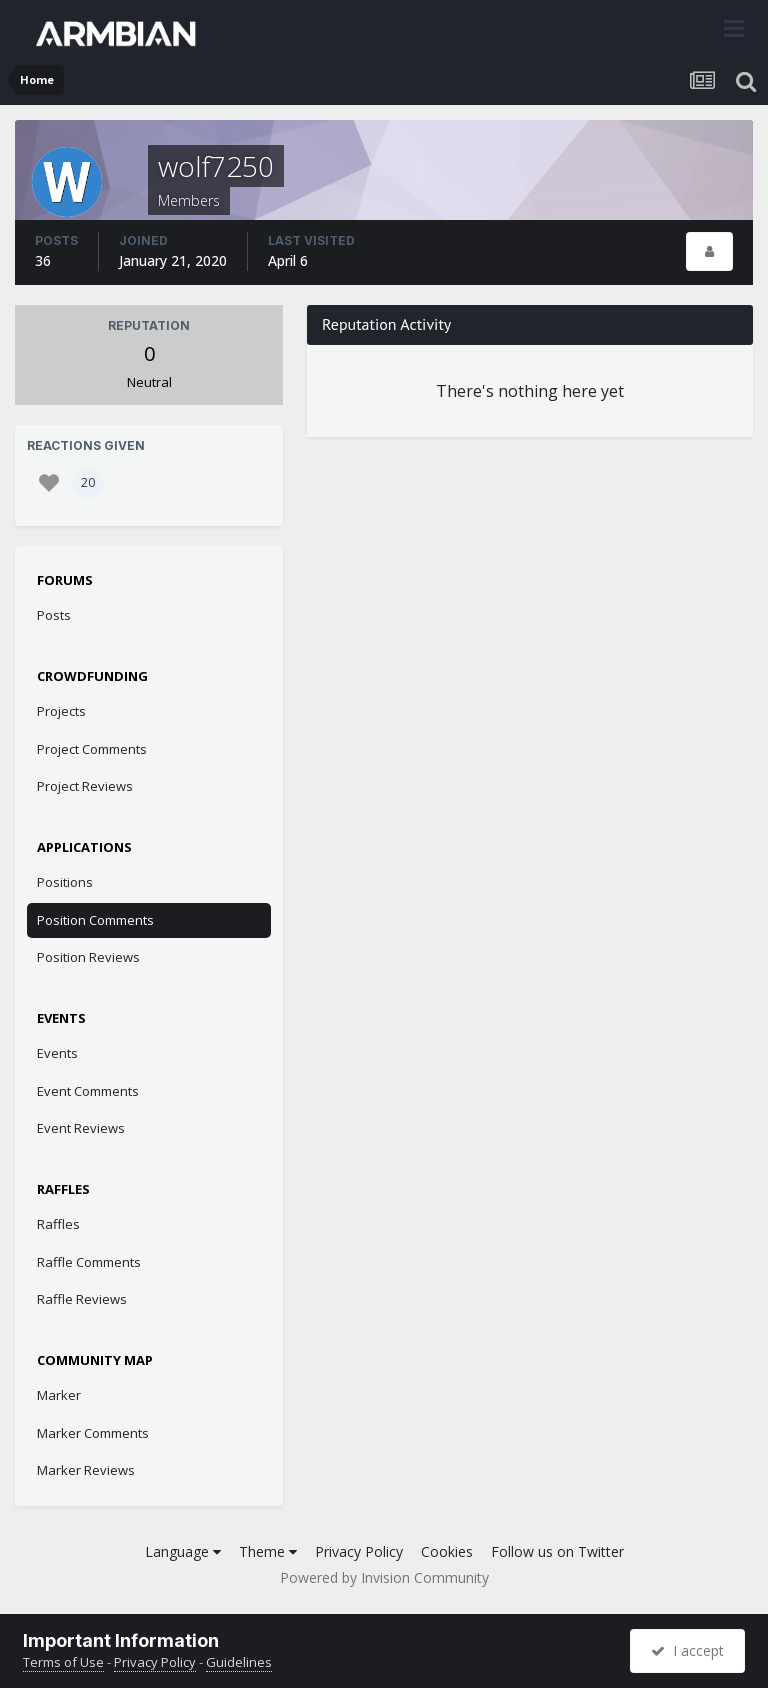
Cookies (447, 1551)
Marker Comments (93, 1433)
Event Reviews (81, 1128)
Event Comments (88, 1091)
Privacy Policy (359, 1551)
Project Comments (92, 749)
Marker (59, 1395)
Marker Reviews (86, 1470)
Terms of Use (63, 1662)
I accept (687, 1650)
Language (183, 1551)
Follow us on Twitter (557, 1551)
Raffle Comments (89, 1262)
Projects (61, 711)
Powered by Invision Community (384, 1577)
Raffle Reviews (82, 1299)
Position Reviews (88, 957)
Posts (54, 615)
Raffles (58, 1224)
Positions (65, 882)
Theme (268, 1551)
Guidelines (239, 1662)
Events (57, 1053)
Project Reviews (85, 786)
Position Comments (95, 920)
